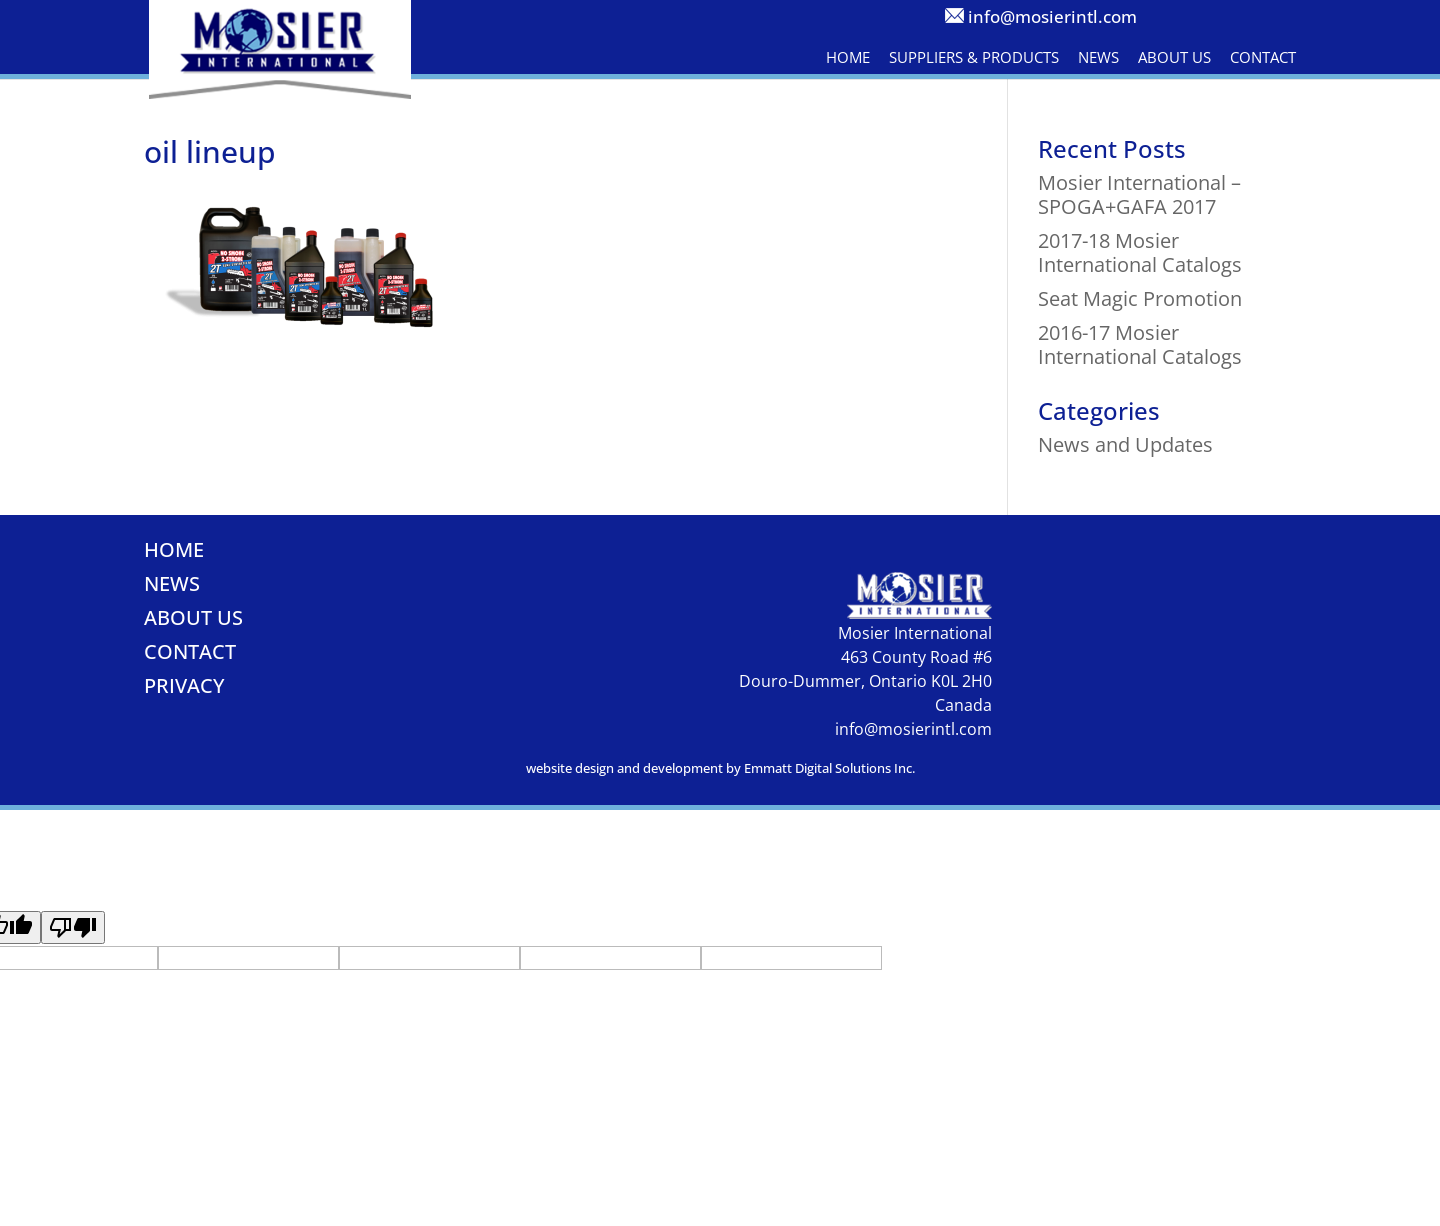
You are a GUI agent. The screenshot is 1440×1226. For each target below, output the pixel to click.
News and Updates (1125, 444)
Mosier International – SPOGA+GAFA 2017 (1139, 194)
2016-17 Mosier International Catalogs (1140, 344)
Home (848, 57)
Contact (1263, 57)
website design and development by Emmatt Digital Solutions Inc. (720, 768)
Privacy (184, 685)
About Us (1174, 57)
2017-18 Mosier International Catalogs (1140, 252)
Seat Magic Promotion (1140, 298)
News (1098, 57)
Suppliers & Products (974, 57)
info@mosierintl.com (1052, 16)
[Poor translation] (73, 927)
